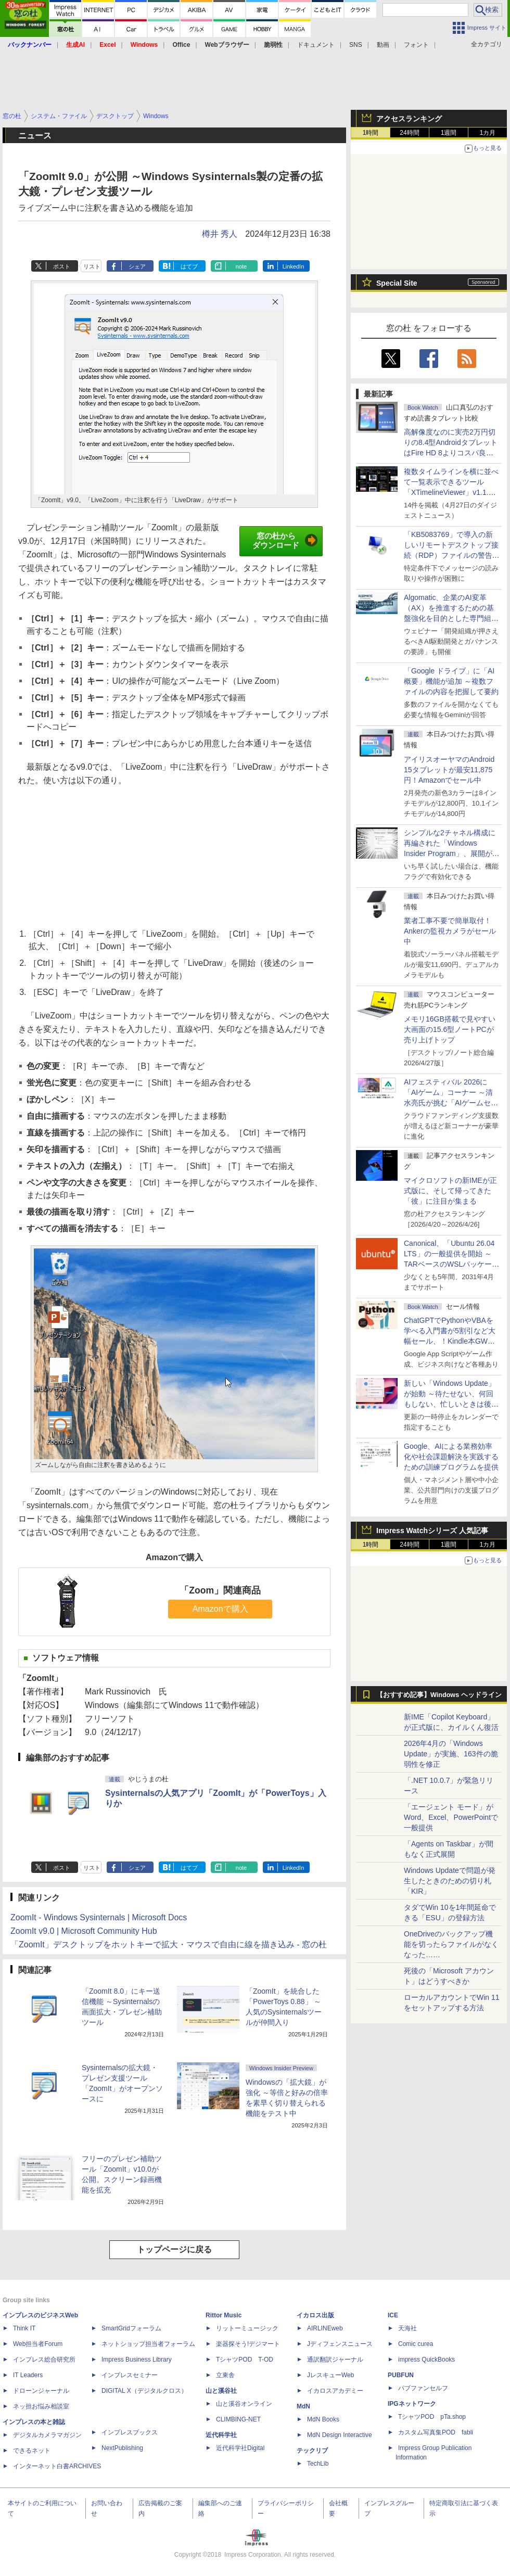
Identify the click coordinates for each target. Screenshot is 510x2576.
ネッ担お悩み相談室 (41, 2406)
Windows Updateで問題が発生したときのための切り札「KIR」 (449, 1880)
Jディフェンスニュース (340, 2344)
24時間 (409, 132)
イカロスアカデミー (335, 2390)
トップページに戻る (174, 2249)
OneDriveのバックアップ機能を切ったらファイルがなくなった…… (451, 1944)
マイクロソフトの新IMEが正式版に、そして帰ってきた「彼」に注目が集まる (450, 1190)
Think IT (24, 2328)
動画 (383, 44)
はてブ (189, 266)
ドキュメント (316, 44)
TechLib (317, 2463)
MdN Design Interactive (339, 2435)
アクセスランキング (409, 118)
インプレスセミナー (129, 2375)
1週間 (449, 132)
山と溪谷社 (221, 2390)
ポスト (61, 266)
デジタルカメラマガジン (47, 2435)
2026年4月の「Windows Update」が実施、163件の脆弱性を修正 (451, 1753)
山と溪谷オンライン (244, 2403)
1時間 (371, 132)
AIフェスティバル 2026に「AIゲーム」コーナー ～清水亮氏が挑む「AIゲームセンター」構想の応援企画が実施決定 (451, 1103)
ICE (393, 2315)
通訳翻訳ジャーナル (335, 2359)
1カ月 (488, 132)
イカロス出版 (315, 2315)
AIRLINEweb (325, 2328)
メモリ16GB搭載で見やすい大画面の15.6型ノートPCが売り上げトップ (449, 1029)
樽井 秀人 (219, 233)
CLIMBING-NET (238, 2419)
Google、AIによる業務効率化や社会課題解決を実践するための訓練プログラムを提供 (451, 1456)
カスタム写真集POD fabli (435, 2432)
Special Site (396, 283)
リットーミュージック (247, 2328)
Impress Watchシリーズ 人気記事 (432, 1530)
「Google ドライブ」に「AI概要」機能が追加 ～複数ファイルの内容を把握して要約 (451, 681)
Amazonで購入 (220, 1608)
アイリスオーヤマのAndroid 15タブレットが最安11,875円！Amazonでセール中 (449, 769)
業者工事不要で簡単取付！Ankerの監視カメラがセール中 (450, 931)
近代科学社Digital (240, 2448)
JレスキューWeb (330, 2375)
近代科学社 (221, 2435)
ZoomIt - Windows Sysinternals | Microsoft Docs (98, 1917)
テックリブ (312, 2450)
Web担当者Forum (37, 2344)
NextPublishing (122, 2448)
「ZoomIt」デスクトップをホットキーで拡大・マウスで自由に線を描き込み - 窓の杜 (168, 1944)
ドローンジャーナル (41, 2390)
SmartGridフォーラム (131, 2328)
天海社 (407, 2328)
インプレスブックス (129, 2432)
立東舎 (225, 2375)
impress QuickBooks (426, 2359)
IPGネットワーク (412, 2403)
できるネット (31, 2450)
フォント (416, 44)
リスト (91, 266)
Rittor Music (223, 2315)
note (241, 266)
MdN (303, 2406)
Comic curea (415, 2344)
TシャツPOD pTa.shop (432, 2416)
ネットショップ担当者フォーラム (148, 2344)
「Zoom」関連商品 (220, 1590)
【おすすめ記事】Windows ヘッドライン (439, 1695)
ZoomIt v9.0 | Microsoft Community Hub (83, 1931)
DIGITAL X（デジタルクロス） (144, 2390)
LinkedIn (293, 266)
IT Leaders (28, 2375)
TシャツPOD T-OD (244, 2359)
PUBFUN (401, 2375)
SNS (355, 44)
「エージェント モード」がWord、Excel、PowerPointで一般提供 (451, 1817)
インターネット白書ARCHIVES (57, 2466)
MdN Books (323, 2419)
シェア (137, 266)
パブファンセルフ (423, 2388)
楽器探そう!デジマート (248, 2344)
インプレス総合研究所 (44, 2359)
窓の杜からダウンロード (284, 541)
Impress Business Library (136, 2359)
